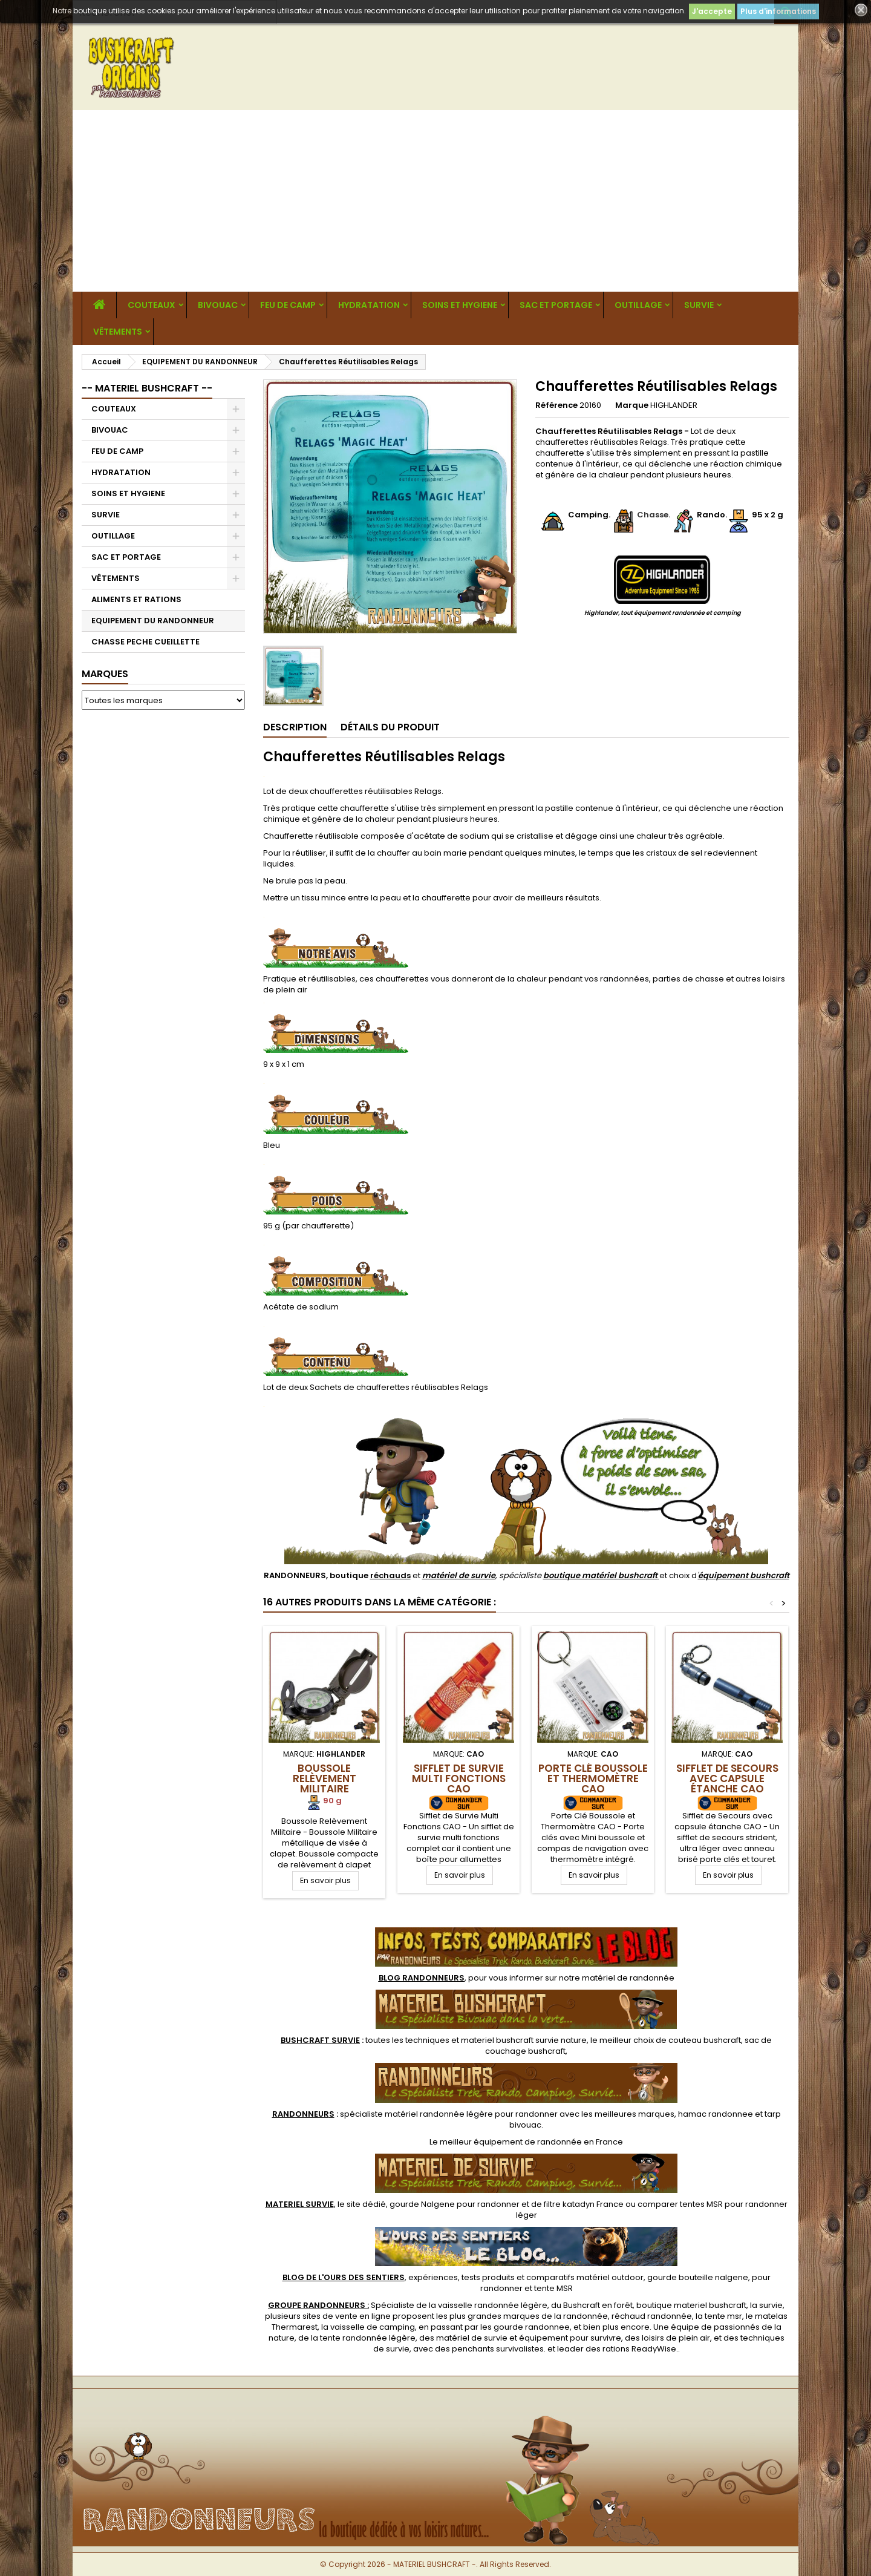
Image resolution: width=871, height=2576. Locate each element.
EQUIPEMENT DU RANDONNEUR (152, 620)
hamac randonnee (715, 2114)
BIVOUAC (218, 305)
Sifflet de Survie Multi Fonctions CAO (459, 1778)
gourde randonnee (532, 2327)
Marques (105, 674)
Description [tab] (295, 727)
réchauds (390, 1575)
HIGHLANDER (673, 405)
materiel (524, 2040)
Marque (631, 405)
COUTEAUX (151, 305)
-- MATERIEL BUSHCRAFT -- (147, 388)
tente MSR (553, 2288)
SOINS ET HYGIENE (459, 305)
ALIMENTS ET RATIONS (136, 599)
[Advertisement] (435, 201)
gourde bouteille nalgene (697, 2277)
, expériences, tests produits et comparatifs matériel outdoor (463, 2277)
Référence (556, 405)
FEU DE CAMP (288, 305)
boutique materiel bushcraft (691, 2305)
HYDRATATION (369, 305)
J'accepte (712, 11)
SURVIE (699, 305)
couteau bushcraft (704, 2040)
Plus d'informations (778, 11)
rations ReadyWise (639, 2349)
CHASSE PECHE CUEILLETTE (145, 641)
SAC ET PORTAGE (556, 305)
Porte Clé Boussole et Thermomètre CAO (593, 1778)
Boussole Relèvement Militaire (324, 1778)
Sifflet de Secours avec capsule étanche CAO (727, 1778)
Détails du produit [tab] (390, 727)
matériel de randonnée (628, 1978)
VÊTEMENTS (117, 332)
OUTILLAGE (638, 305)
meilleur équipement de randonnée (511, 2142)
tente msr (723, 2316)
